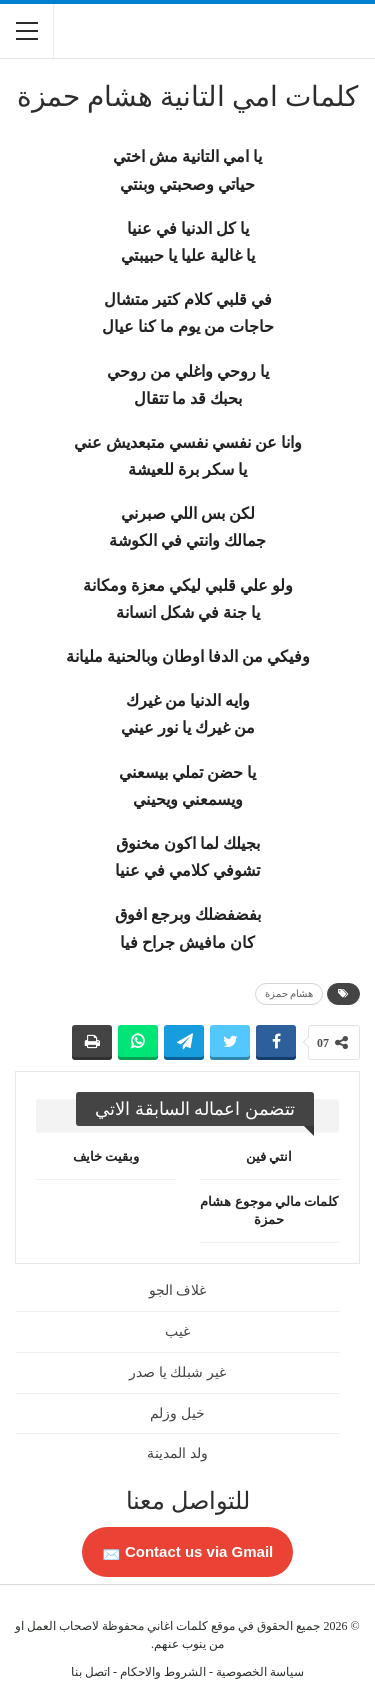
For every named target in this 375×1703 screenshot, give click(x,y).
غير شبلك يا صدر (177, 1372)
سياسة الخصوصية (260, 1672)
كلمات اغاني (177, 1626)
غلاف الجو (178, 1290)
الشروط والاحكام (163, 1672)
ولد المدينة (177, 1453)
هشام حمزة (289, 993)
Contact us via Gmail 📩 (188, 1551)
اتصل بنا (90, 1672)
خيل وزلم (177, 1413)
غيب (177, 1331)
